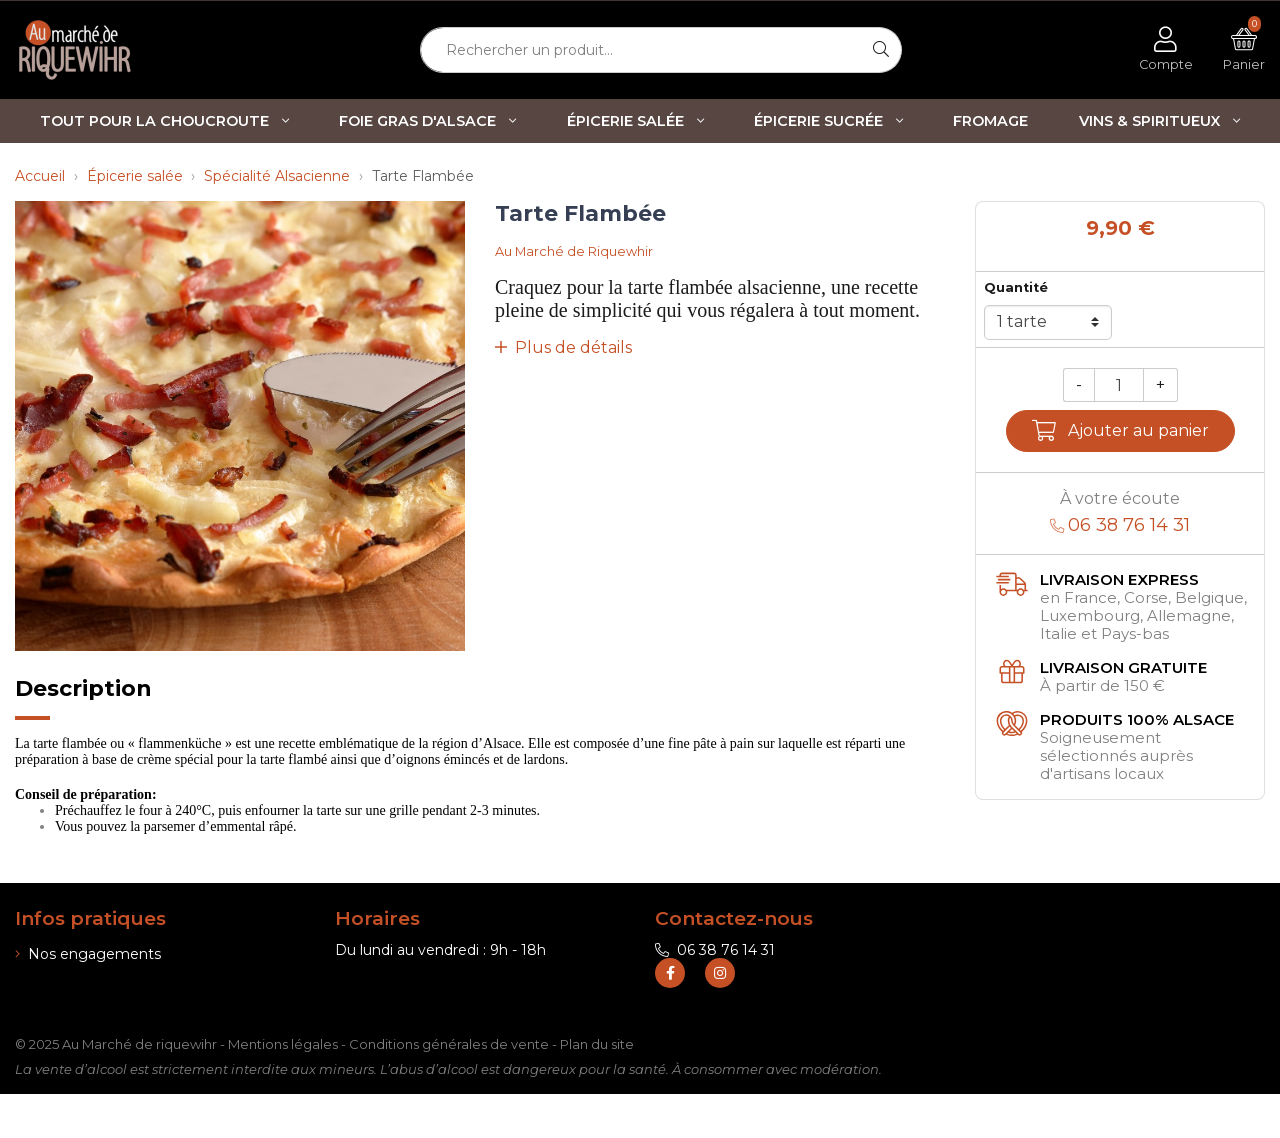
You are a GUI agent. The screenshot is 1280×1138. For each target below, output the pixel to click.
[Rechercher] (881, 50)
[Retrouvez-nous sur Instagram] (720, 1017)
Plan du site (597, 1088)
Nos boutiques (72, 1007)
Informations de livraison (106, 981)
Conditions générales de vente (449, 1088)
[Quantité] (1119, 385)
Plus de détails (563, 347)
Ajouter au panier (1120, 430)
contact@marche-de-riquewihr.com (791, 977)
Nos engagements (88, 954)
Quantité (1016, 287)
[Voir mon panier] (1244, 50)
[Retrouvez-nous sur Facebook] (670, 1017)
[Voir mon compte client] (1166, 50)
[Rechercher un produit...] (641, 50)
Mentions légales (283, 1088)
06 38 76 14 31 (715, 950)
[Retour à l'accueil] (106, 50)
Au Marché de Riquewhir (574, 251)
